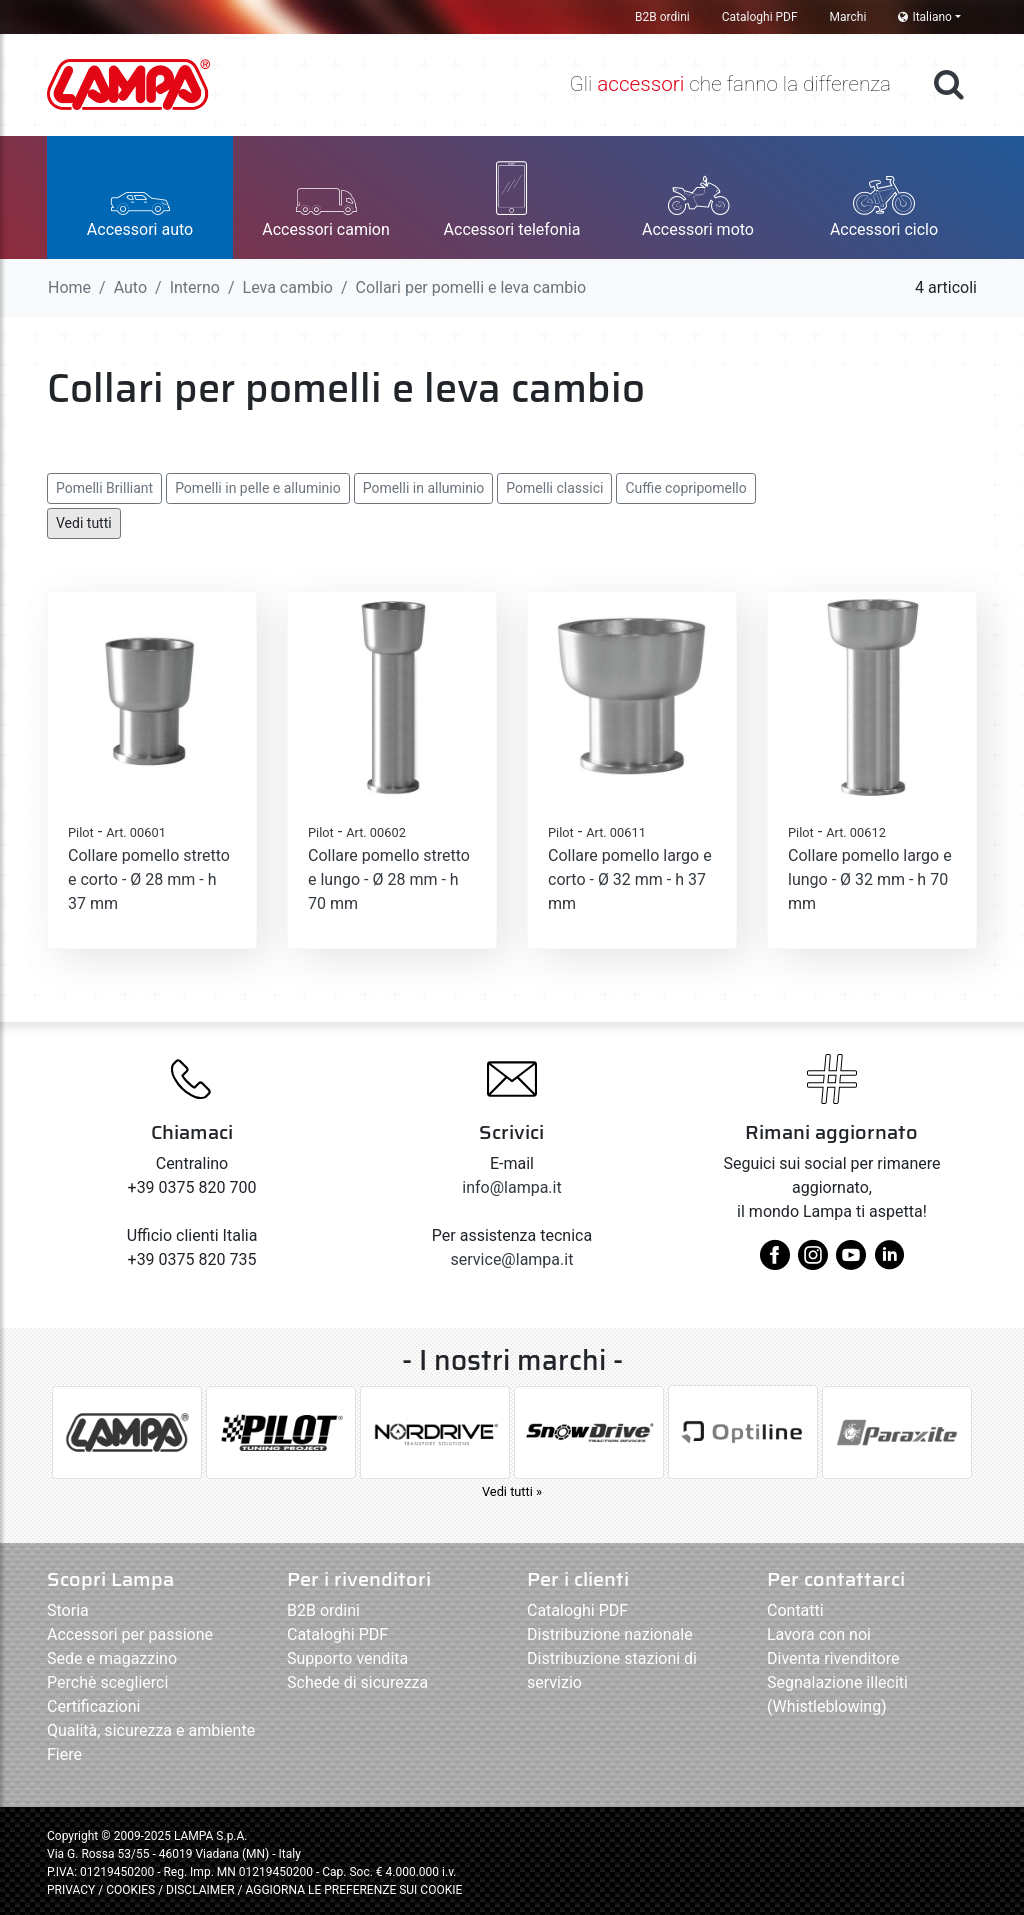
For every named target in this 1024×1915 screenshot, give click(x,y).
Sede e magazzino (112, 1658)
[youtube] (851, 1262)
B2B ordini (662, 17)
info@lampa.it (511, 1187)
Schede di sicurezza (357, 1682)
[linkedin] (889, 1262)
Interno (195, 287)
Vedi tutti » (512, 1491)
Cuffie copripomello (685, 488)
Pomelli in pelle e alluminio (258, 488)
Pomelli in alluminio (424, 488)
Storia (68, 1610)
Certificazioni (93, 1706)
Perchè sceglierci (107, 1682)
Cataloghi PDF (760, 17)
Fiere (64, 1754)
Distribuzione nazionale (610, 1634)
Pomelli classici (554, 488)
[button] (140, 197)
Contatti (795, 1610)
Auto (130, 287)
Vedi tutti (84, 523)
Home (69, 287)
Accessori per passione (130, 1634)
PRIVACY (71, 1890)
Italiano (925, 17)
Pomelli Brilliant (104, 488)
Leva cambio (288, 287)
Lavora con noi (819, 1634)
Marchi (848, 17)
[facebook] (775, 1262)
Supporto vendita (347, 1658)
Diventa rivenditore (833, 1658)
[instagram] (813, 1262)
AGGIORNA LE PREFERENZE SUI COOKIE (353, 1890)
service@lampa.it (512, 1259)
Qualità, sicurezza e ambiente (151, 1730)
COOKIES (130, 1890)
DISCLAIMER (201, 1890)
